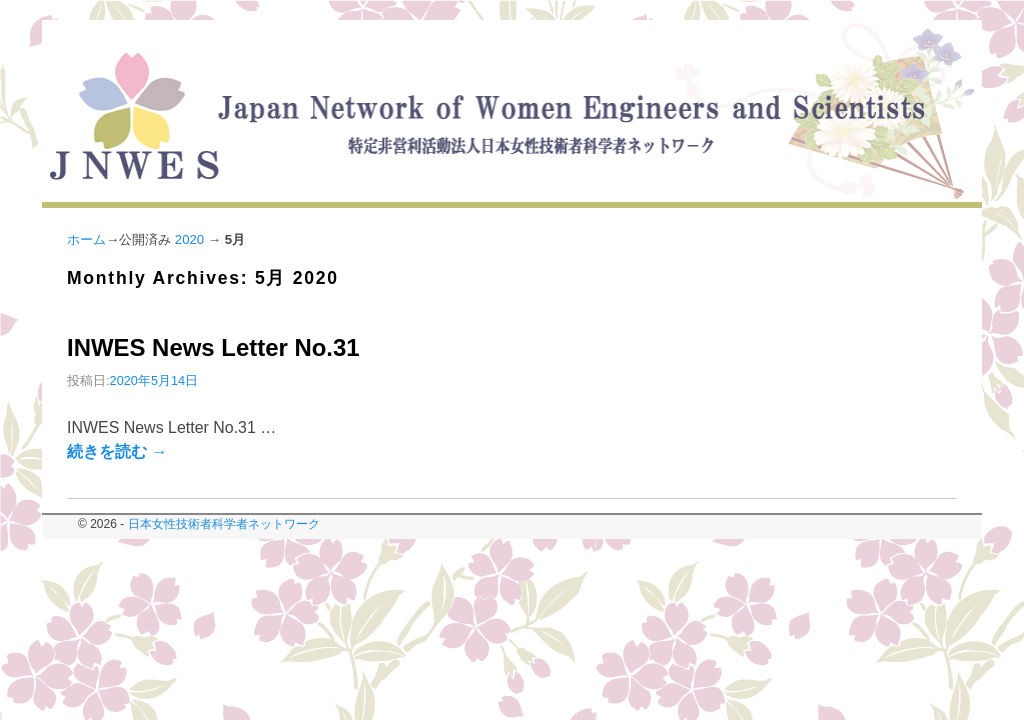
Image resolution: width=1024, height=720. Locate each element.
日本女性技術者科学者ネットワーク (224, 524)
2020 (189, 239)
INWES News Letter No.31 (213, 347)
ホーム (86, 239)
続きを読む (117, 451)
